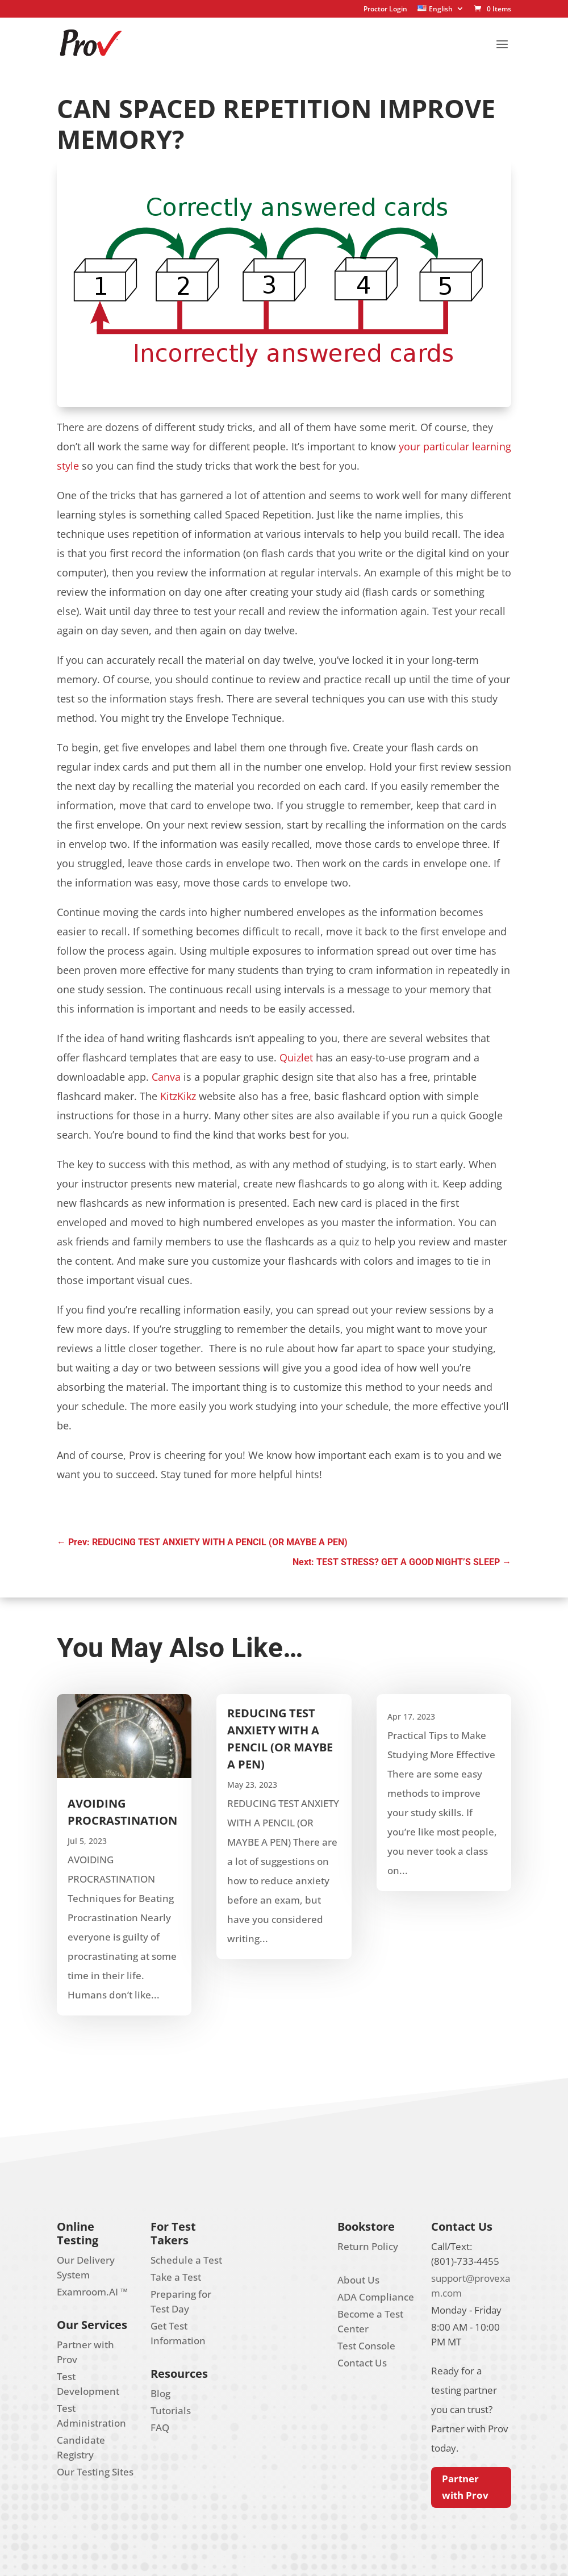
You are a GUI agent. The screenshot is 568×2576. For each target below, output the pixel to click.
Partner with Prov (465, 2487)
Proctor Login (385, 10)
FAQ (160, 2427)
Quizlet (296, 1057)
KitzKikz (178, 1096)
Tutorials (171, 2410)
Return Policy (367, 2246)
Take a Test (176, 2277)
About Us (358, 2279)
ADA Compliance (375, 2296)
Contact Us (362, 2362)
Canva (166, 1077)
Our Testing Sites (95, 2471)
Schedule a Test (186, 2259)
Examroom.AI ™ (92, 2291)
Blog (160, 2393)
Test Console (366, 2345)
